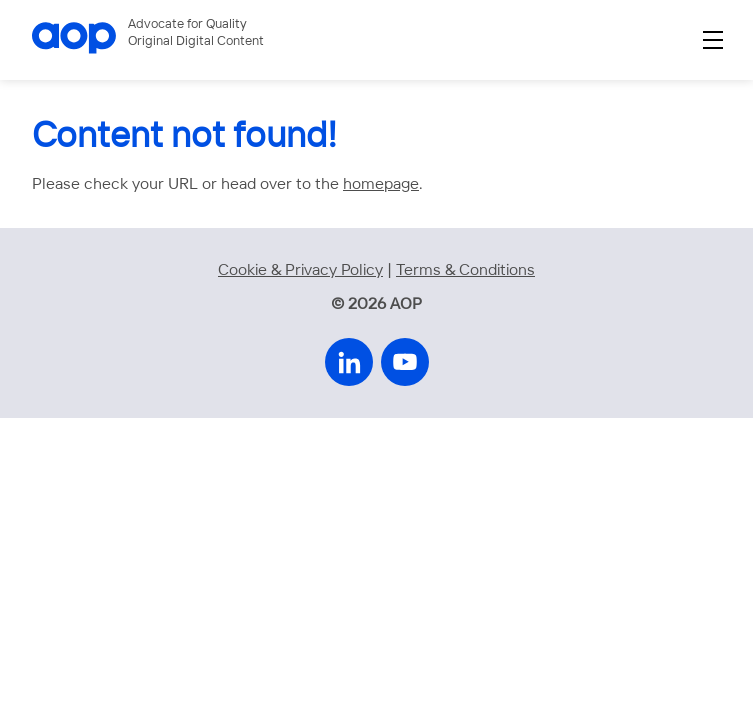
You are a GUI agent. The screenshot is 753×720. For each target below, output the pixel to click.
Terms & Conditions (465, 270)
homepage (381, 184)
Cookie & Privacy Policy (300, 270)
